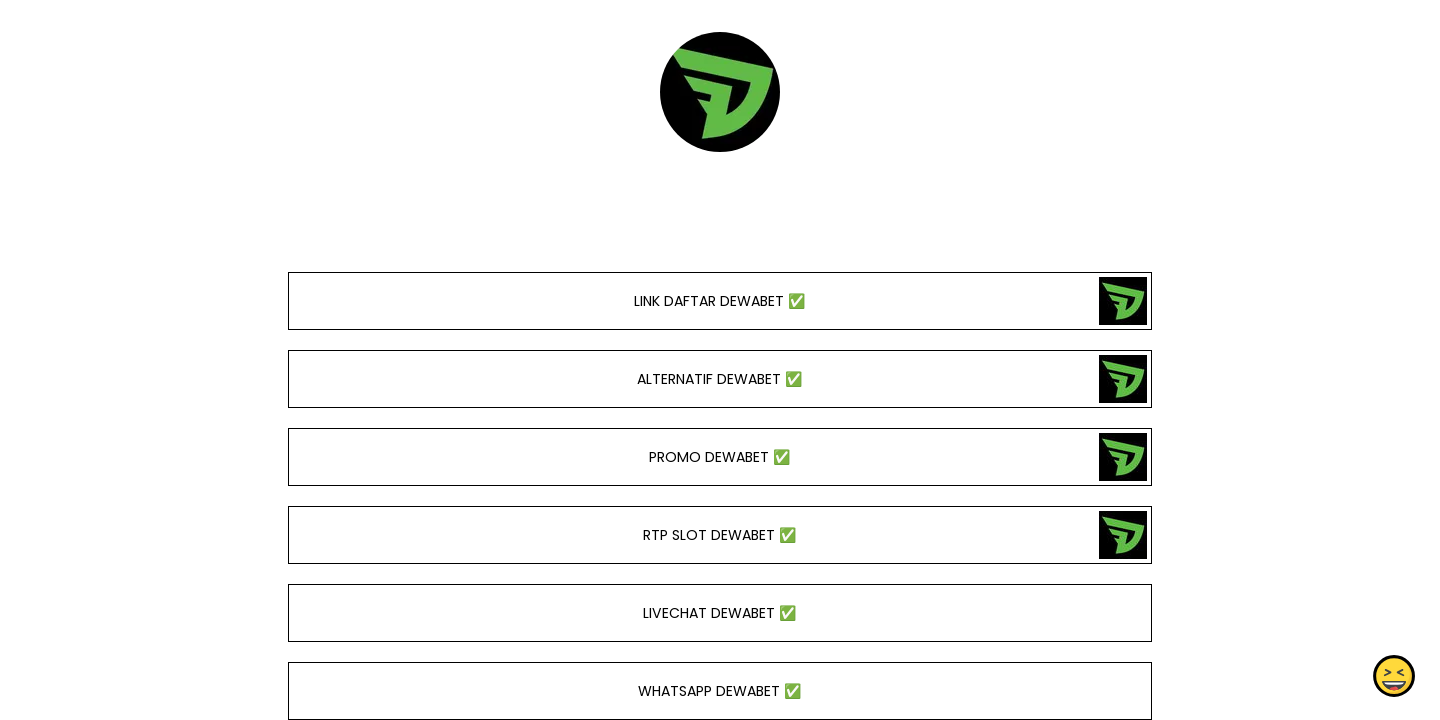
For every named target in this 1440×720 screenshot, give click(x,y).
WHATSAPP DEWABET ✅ (720, 691)
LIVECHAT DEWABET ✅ (720, 613)
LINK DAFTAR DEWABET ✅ (720, 301)
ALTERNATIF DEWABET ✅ (720, 379)
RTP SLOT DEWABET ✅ (720, 535)
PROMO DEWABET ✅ (720, 457)
